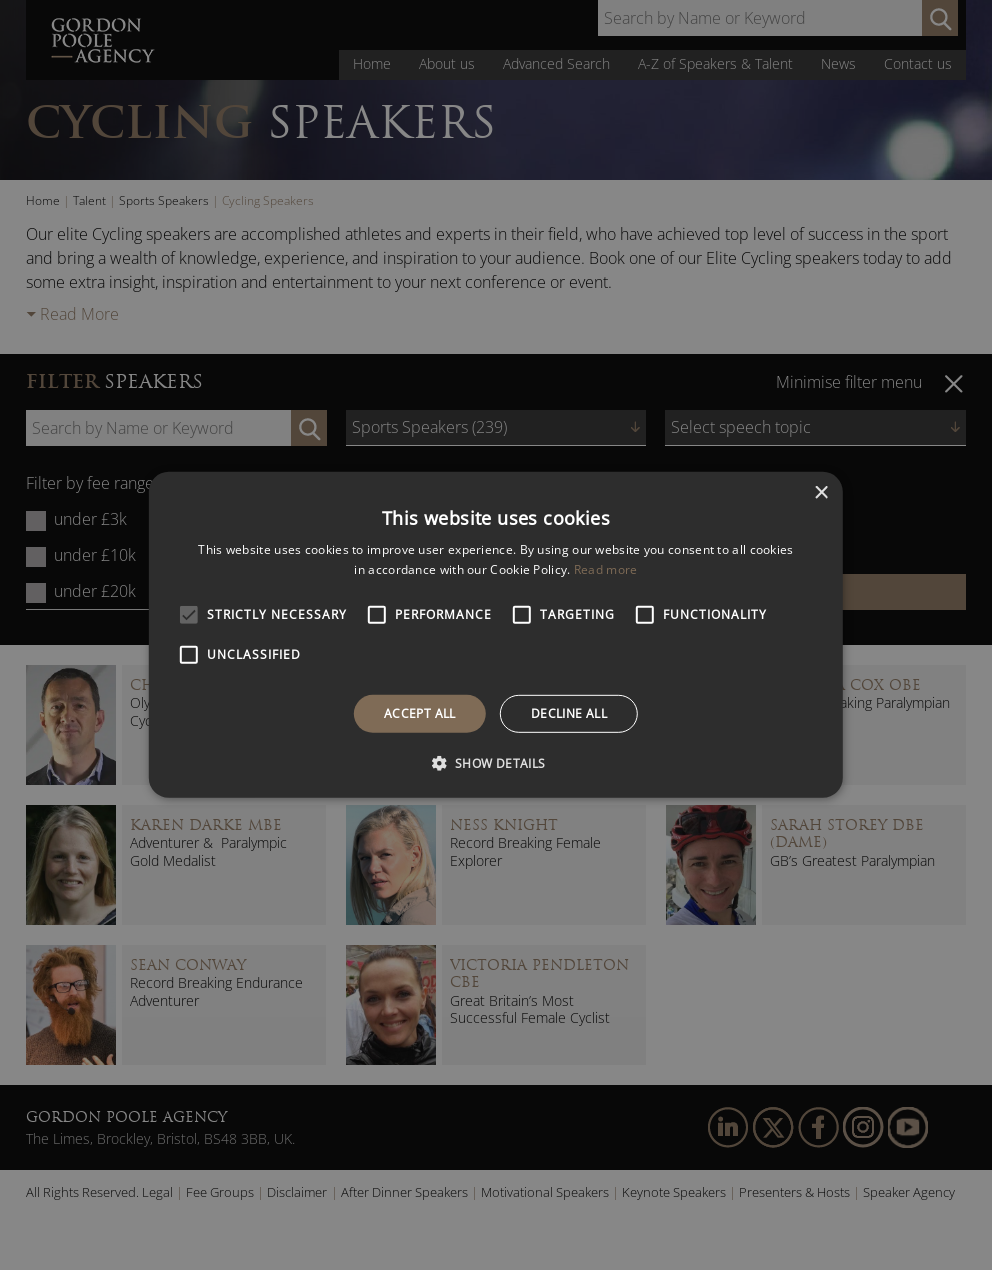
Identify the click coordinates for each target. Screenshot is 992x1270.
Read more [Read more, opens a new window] (606, 569)
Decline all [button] (569, 713)
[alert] (496, 635)
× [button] (820, 493)
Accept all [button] (420, 713)
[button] (495, 763)
